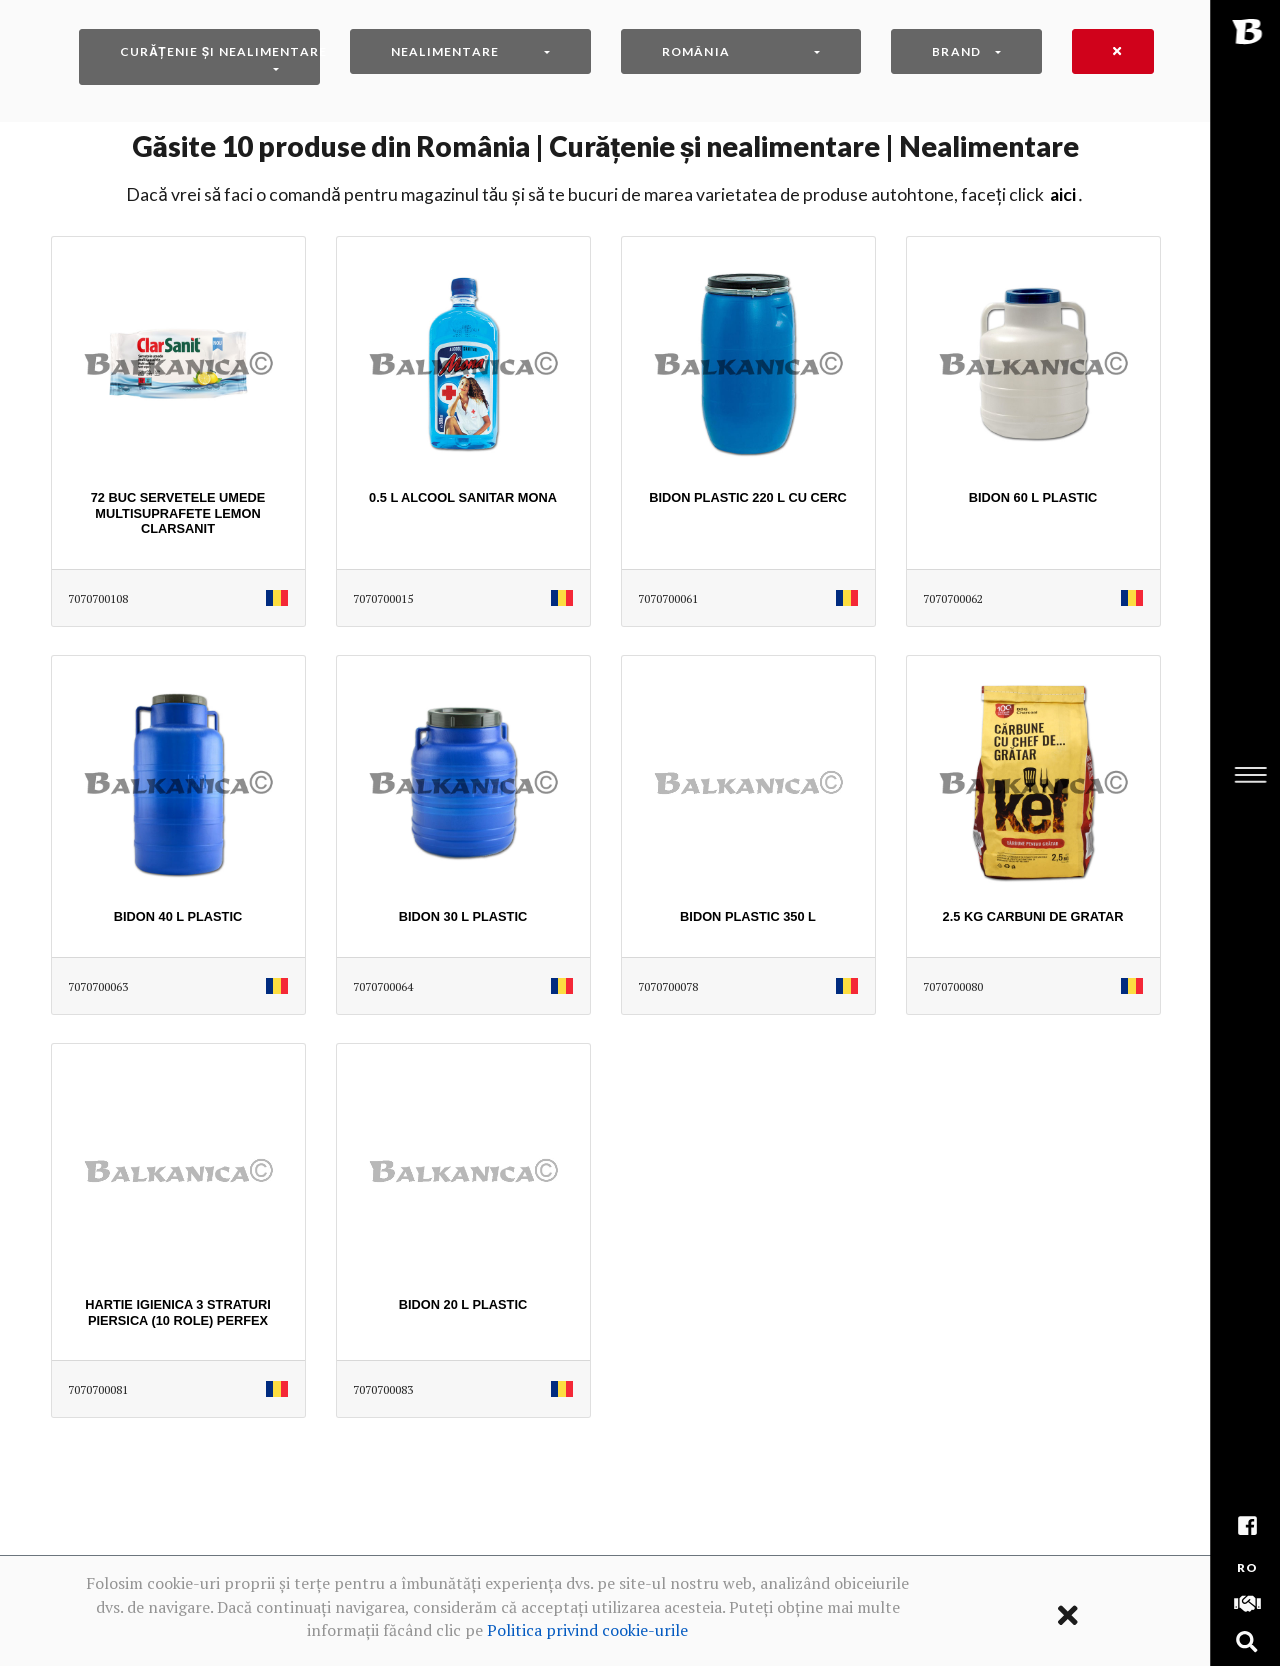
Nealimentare (445, 51)
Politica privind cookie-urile (587, 1630)
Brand (956, 51)
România (696, 51)
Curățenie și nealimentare (220, 51)
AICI (1063, 194)
